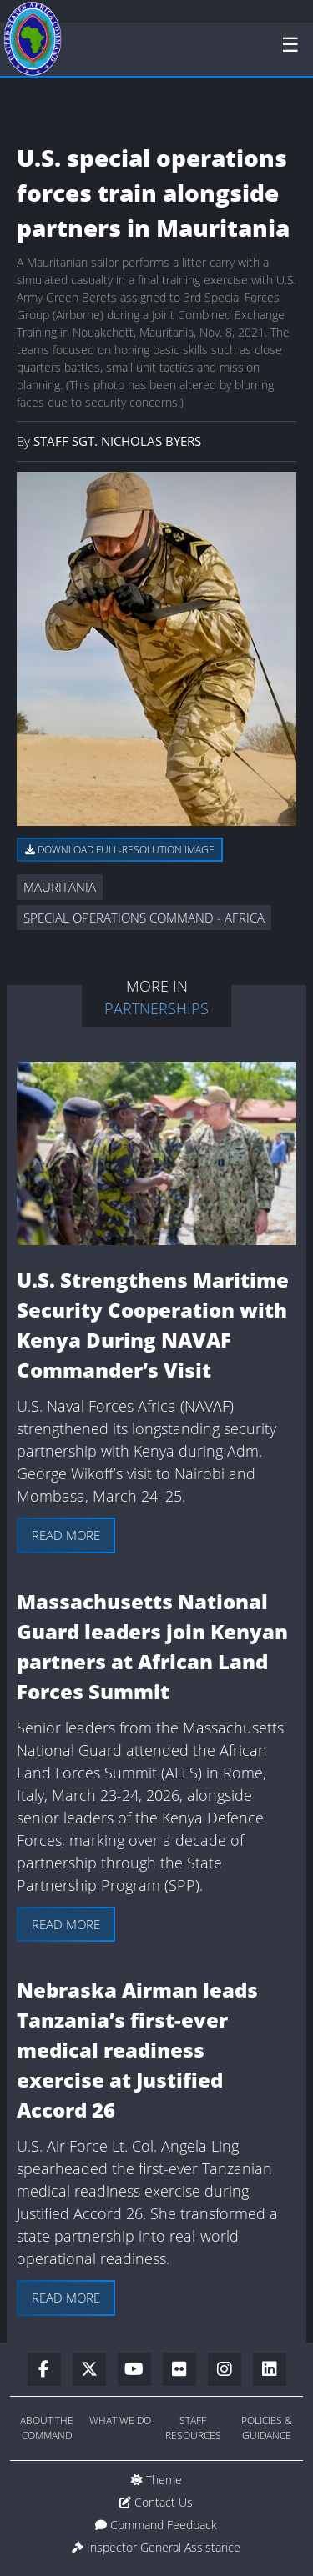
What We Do (120, 2420)
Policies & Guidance (266, 2428)
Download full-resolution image (120, 850)
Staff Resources (193, 2428)
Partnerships (156, 1008)
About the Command (46, 2428)
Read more (66, 1535)
